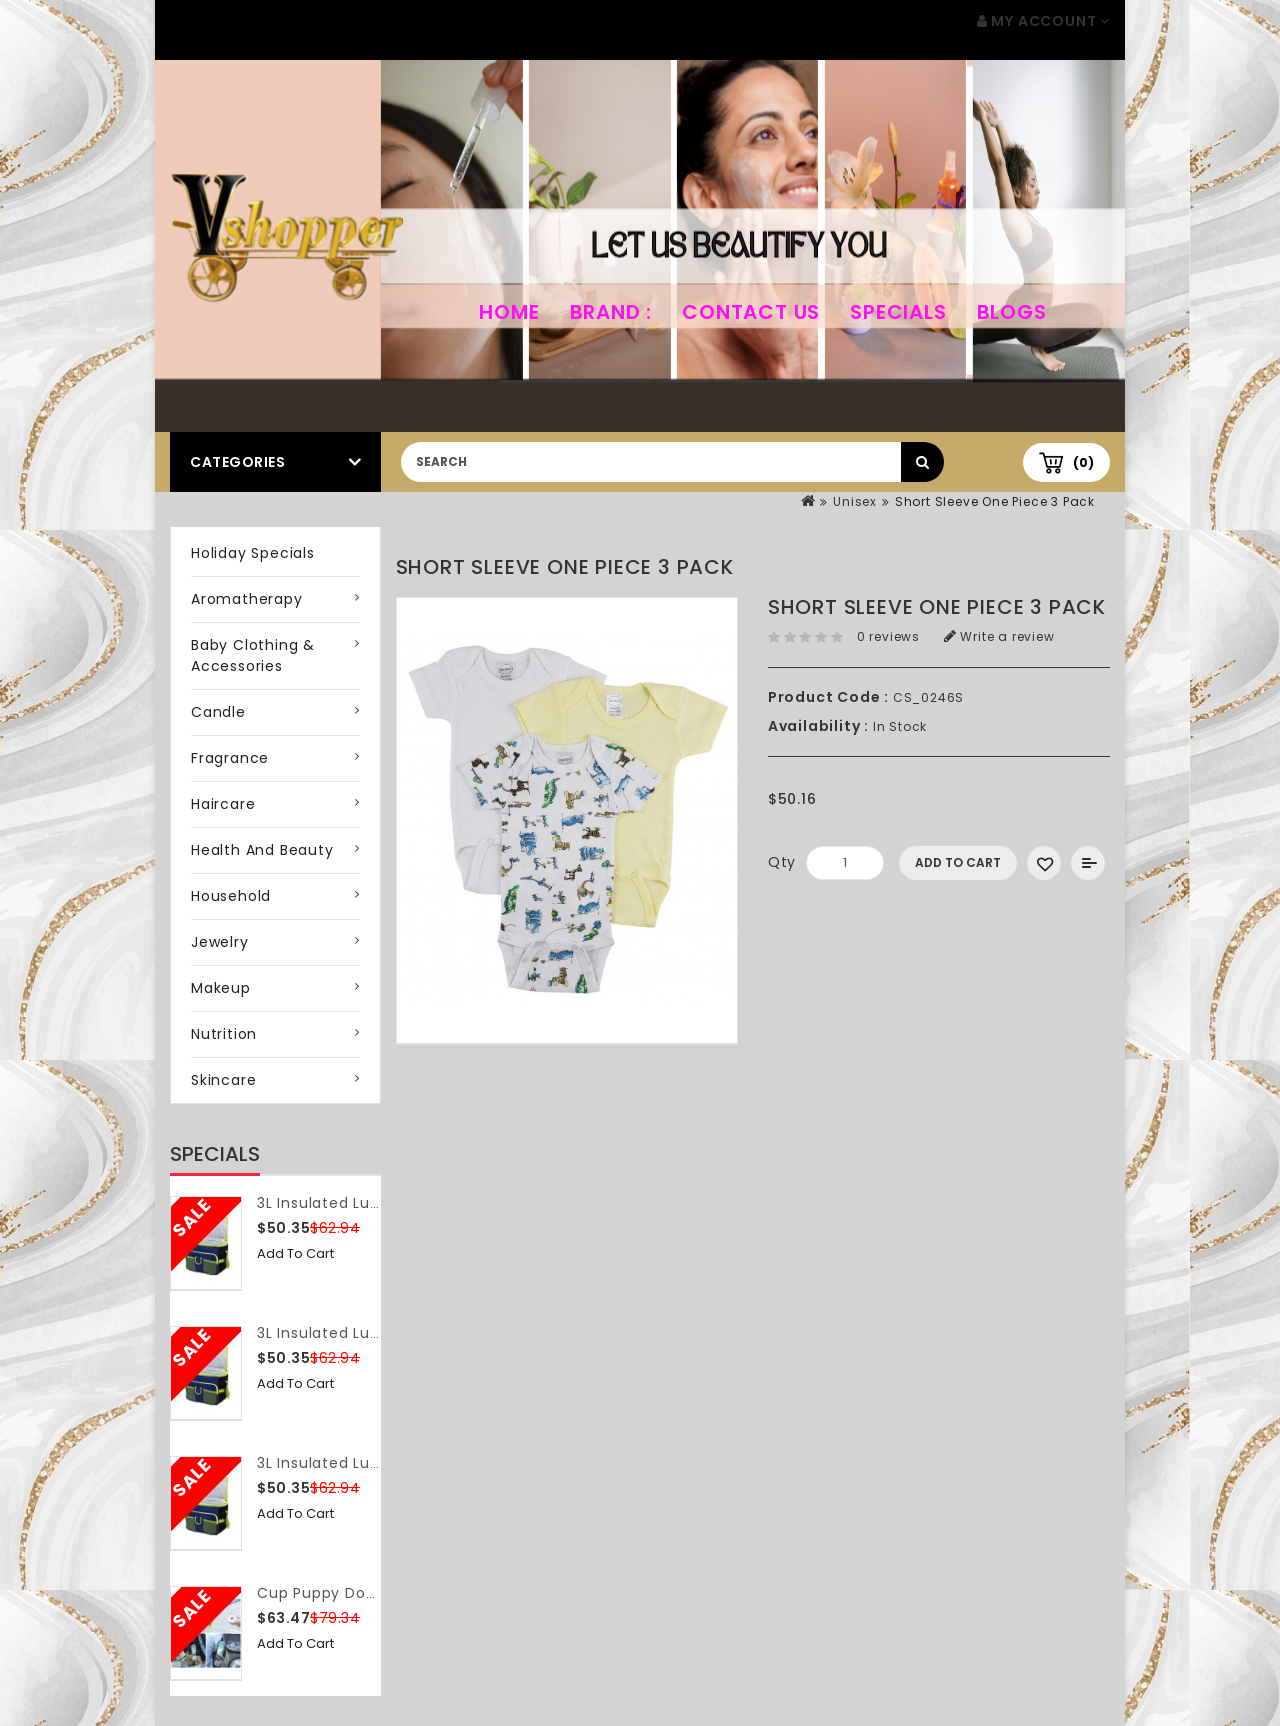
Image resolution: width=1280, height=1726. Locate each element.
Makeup (221, 988)
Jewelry (220, 942)
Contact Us (751, 312)
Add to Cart (295, 1253)
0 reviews (888, 636)
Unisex (855, 501)
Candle (218, 712)
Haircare (223, 804)
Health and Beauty (262, 850)
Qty (782, 862)
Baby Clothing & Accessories (253, 655)
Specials (898, 312)
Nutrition (224, 1034)
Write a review (999, 636)
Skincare (223, 1080)
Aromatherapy (247, 599)
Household (231, 896)
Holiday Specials (253, 553)
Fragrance (230, 758)
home (509, 312)
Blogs (1012, 312)
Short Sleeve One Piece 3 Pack (995, 501)
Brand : (611, 312)
